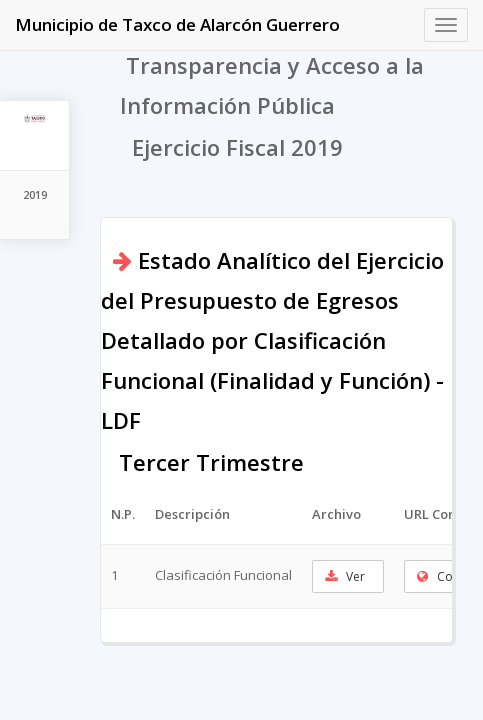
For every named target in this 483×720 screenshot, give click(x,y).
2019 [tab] (35, 194)
